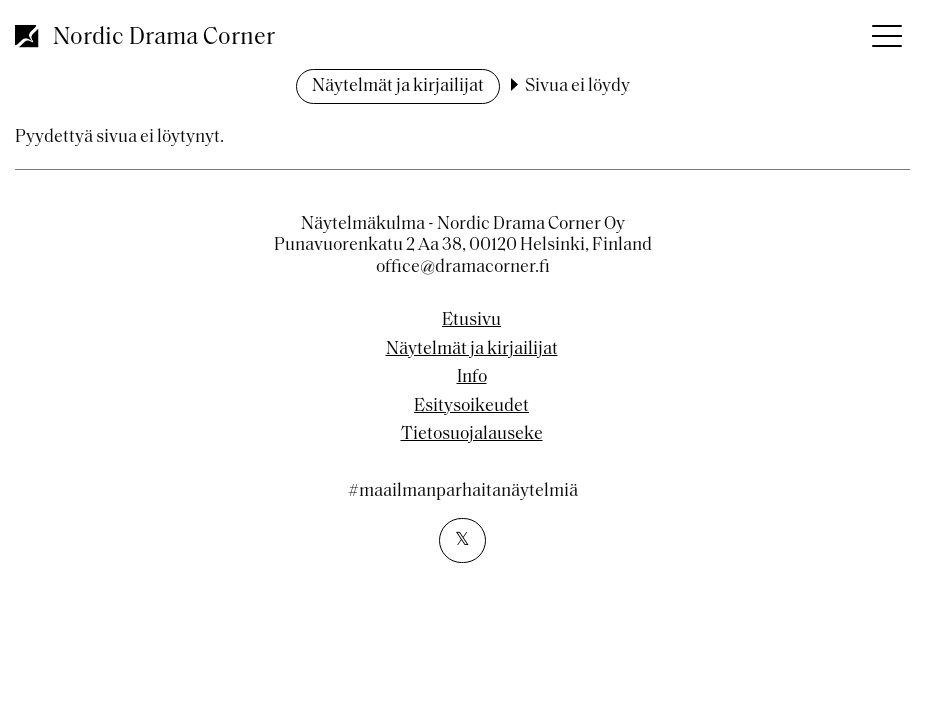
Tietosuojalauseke (472, 435)
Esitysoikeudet (471, 407)
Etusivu (471, 321)
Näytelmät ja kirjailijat (398, 86)
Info (472, 378)
